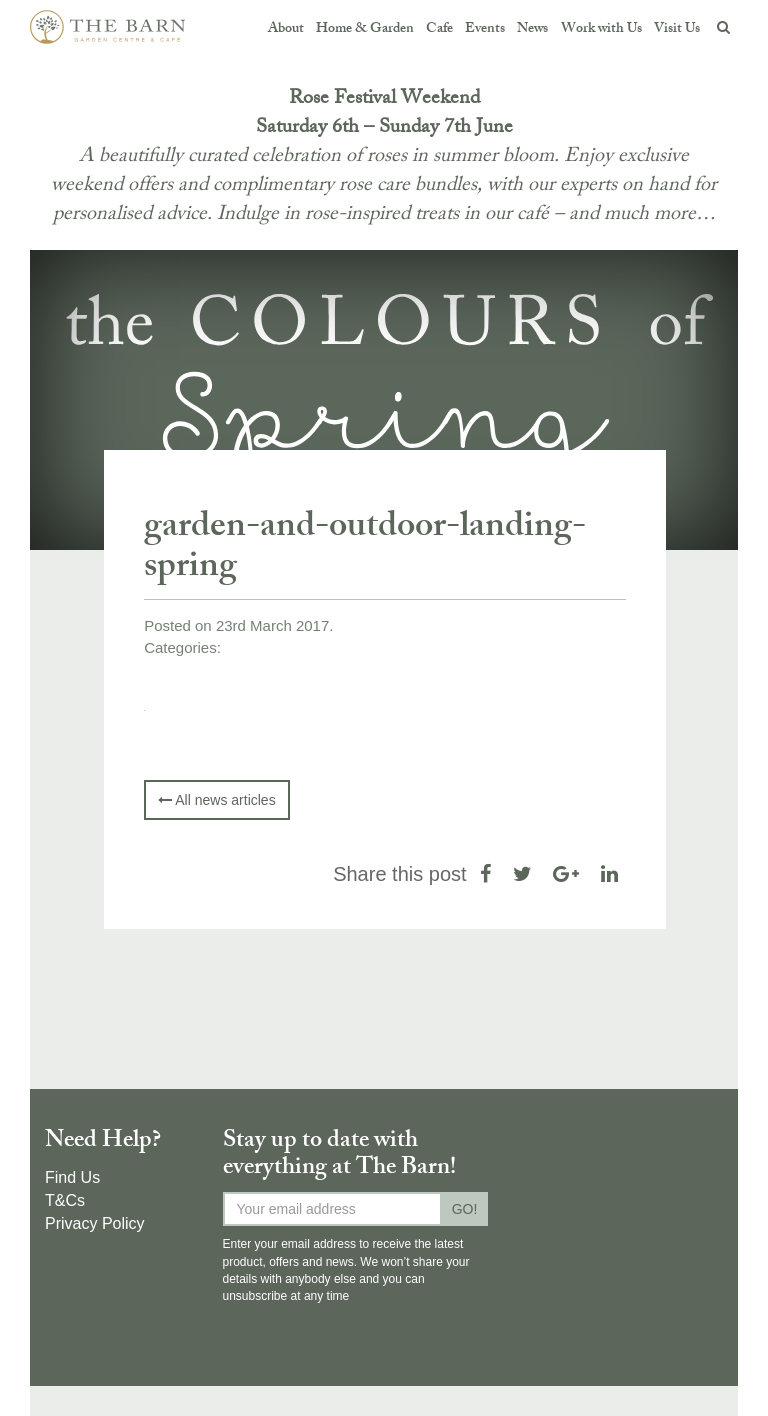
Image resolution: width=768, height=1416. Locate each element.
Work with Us (601, 29)
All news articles (216, 800)
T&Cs (65, 1200)
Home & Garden (365, 29)
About (286, 29)
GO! (465, 1209)
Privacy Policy (95, 1223)
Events (485, 29)
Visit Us (677, 29)
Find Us (72, 1177)
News (532, 29)
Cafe (439, 29)
